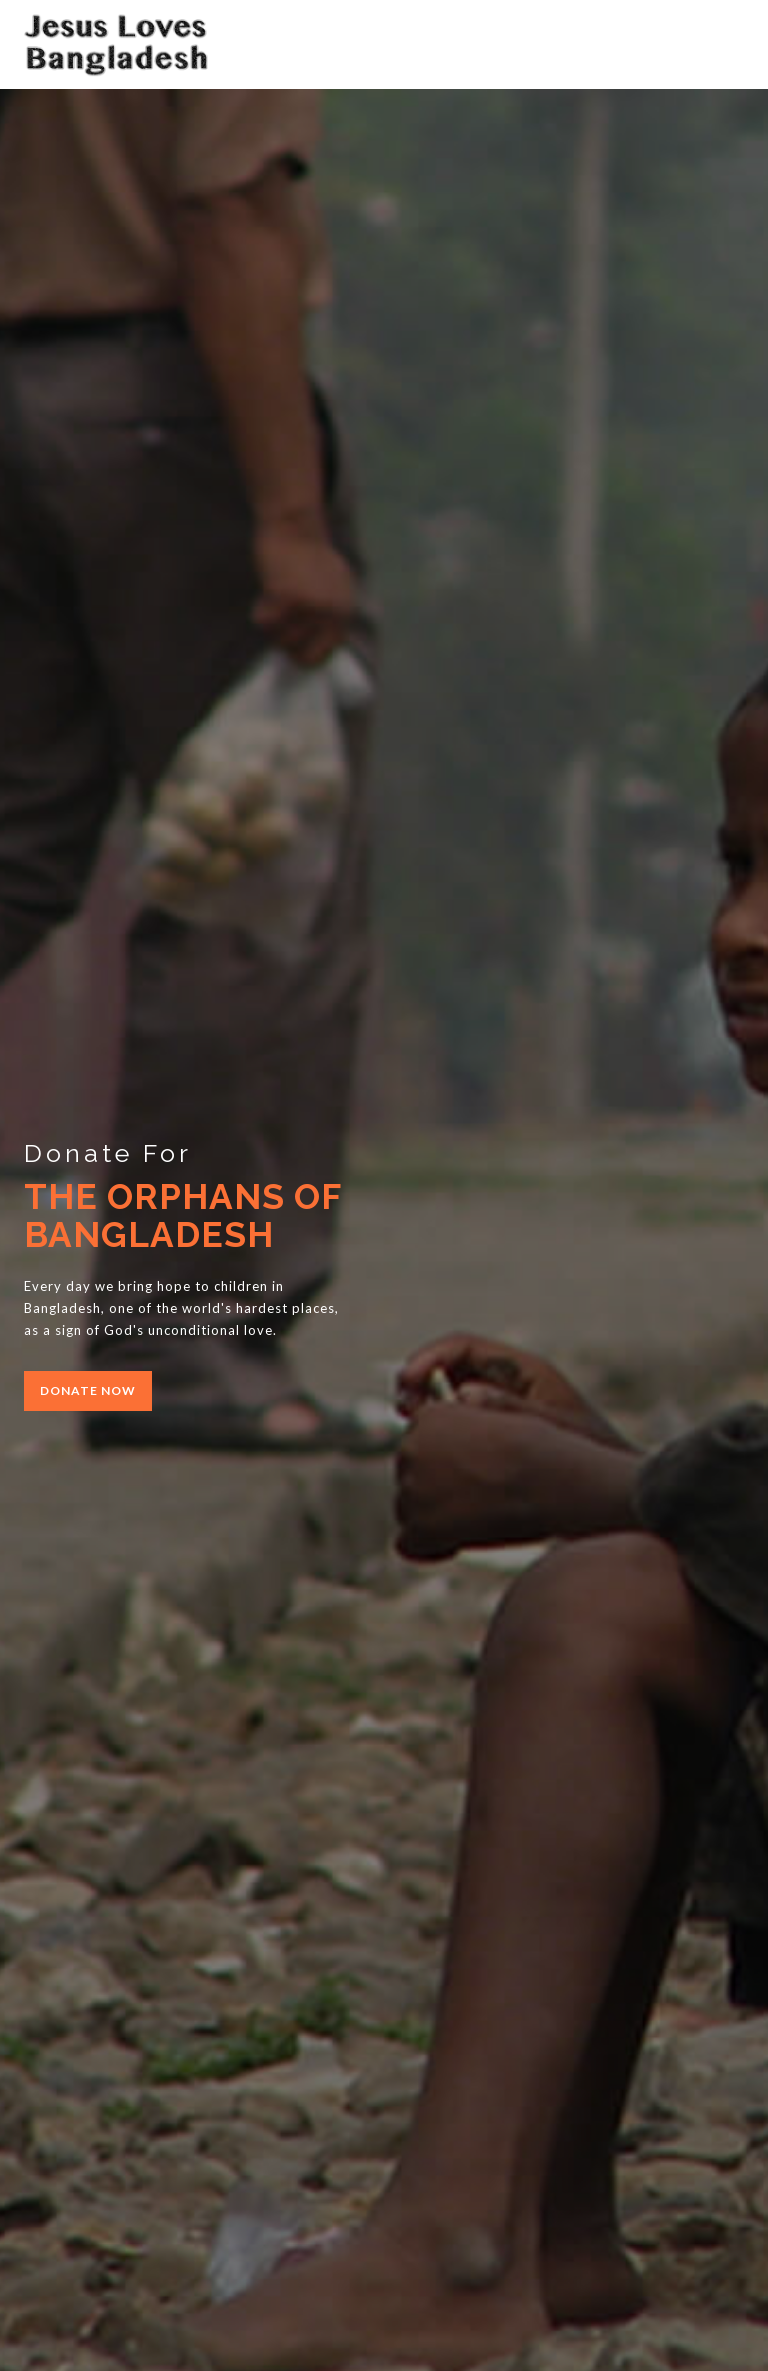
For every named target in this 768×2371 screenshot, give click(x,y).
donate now (88, 1390)
